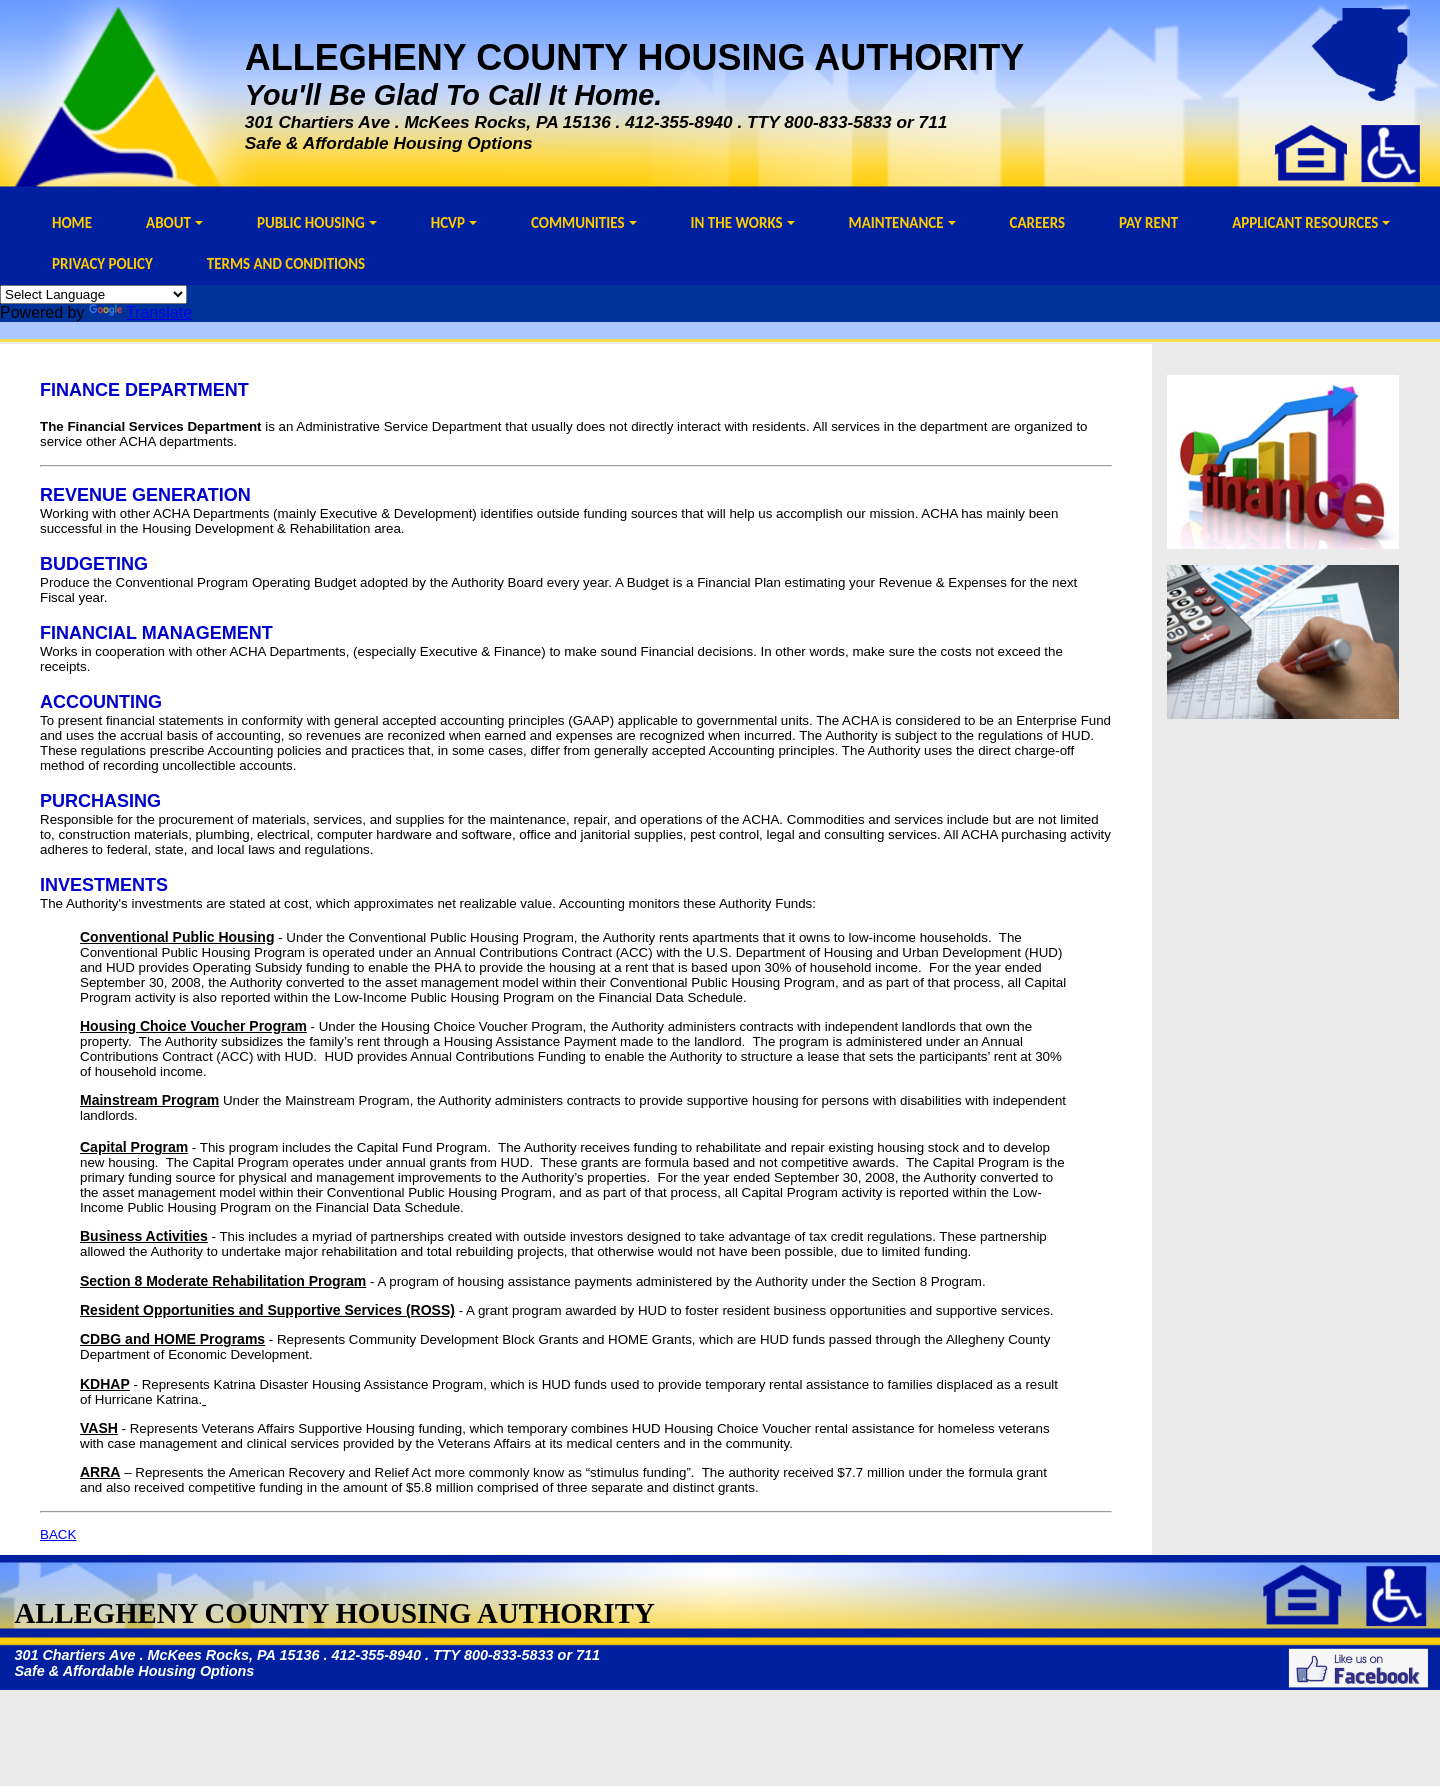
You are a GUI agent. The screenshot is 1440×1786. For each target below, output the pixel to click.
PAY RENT (1148, 223)
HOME (72, 223)
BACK (58, 1534)
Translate (140, 312)
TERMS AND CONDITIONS (286, 264)
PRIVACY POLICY (102, 264)
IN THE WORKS (743, 223)
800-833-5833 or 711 (865, 122)
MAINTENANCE (902, 223)
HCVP (454, 223)
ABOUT (174, 223)
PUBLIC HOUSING (317, 223)
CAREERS (1038, 223)
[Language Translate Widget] (93, 294)
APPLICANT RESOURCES (1311, 223)
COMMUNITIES (584, 223)
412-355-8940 (679, 122)
